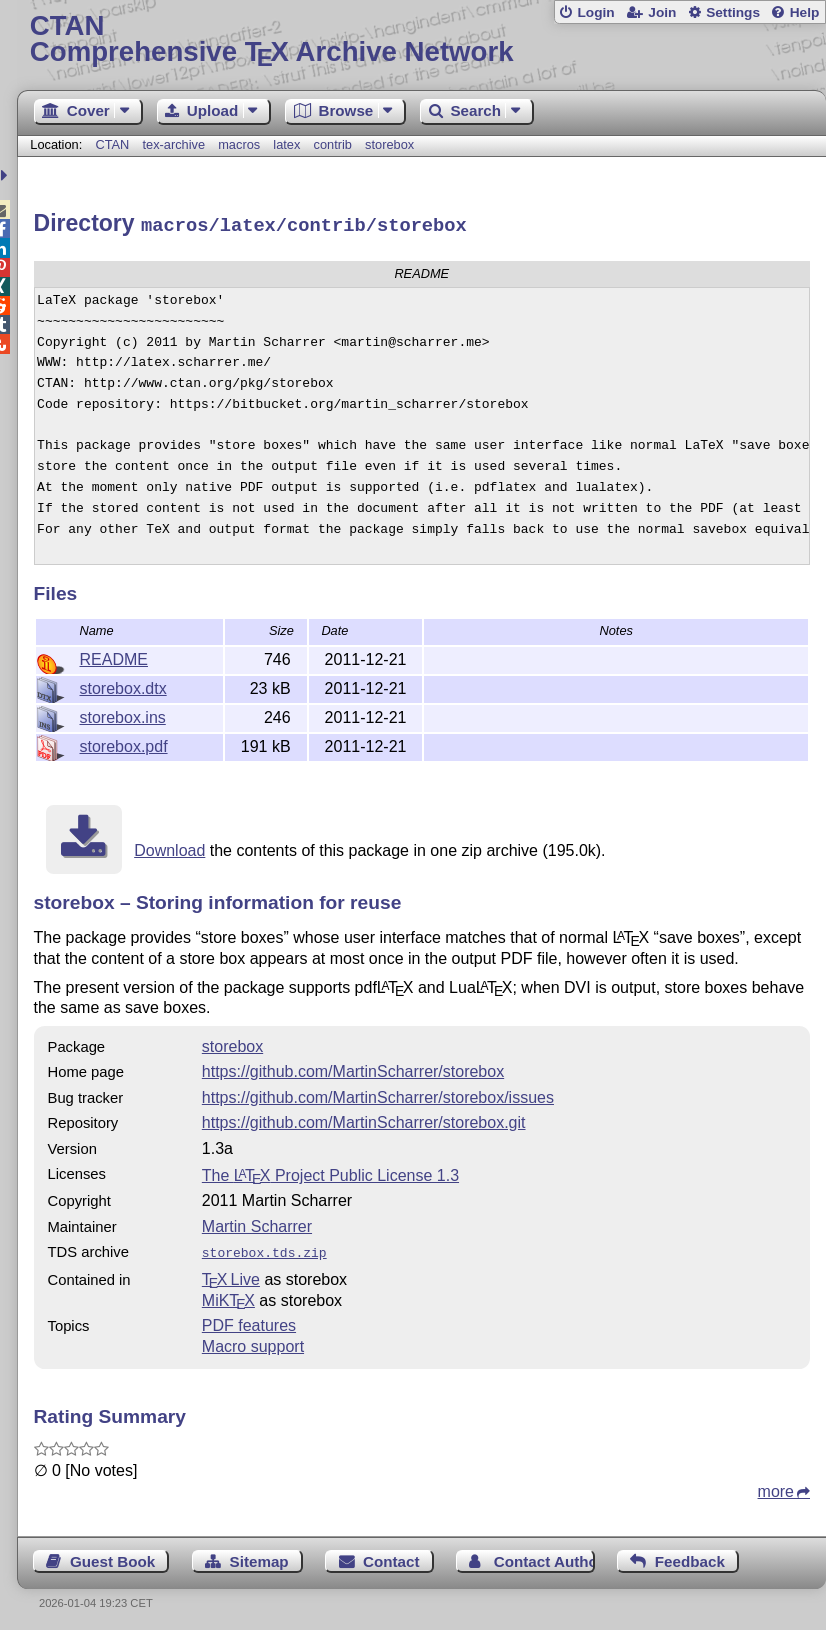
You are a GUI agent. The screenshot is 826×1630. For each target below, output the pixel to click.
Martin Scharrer (257, 1223)
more (776, 1486)
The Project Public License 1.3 (330, 1172)
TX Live (231, 1274)
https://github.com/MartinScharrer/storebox (353, 1068)
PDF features (249, 1320)
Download (169, 847)
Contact (391, 1556)
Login (595, 12)
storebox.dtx (123, 685)
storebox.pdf (124, 743)
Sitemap (259, 1556)
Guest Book (112, 1556)
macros (239, 144)
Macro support (253, 1341)
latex (286, 144)
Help (805, 12)
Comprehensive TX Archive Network (421, 39)
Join (662, 12)
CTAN (112, 144)
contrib (333, 144)
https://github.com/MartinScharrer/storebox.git (364, 1119)
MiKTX (228, 1295)
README (114, 656)
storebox (389, 144)
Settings (733, 12)
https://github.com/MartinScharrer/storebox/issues (378, 1094)
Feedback (690, 1556)
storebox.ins (123, 714)
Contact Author (544, 1556)
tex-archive (173, 144)
